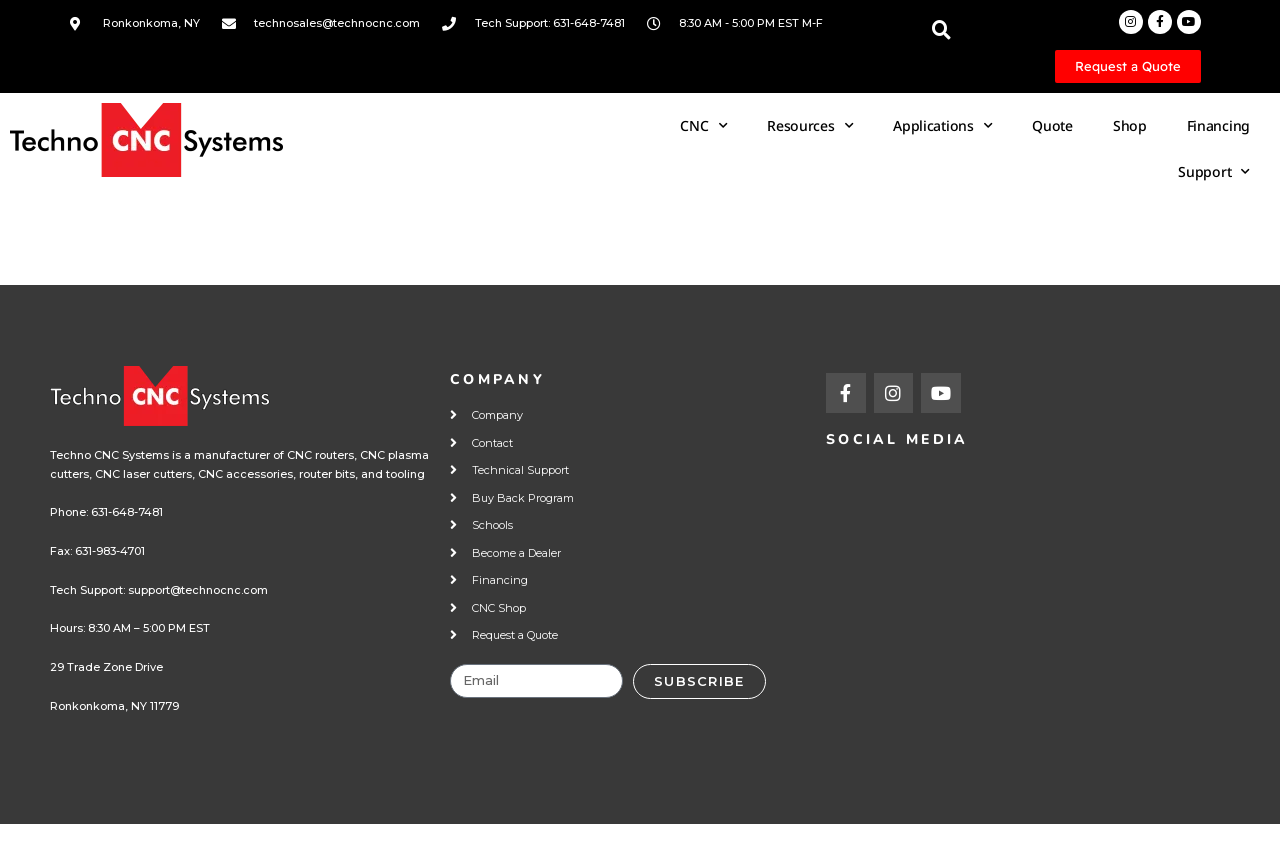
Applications (942, 126)
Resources (810, 126)
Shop (1130, 125)
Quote (1052, 125)
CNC (703, 126)
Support (1214, 172)
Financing (1218, 125)
